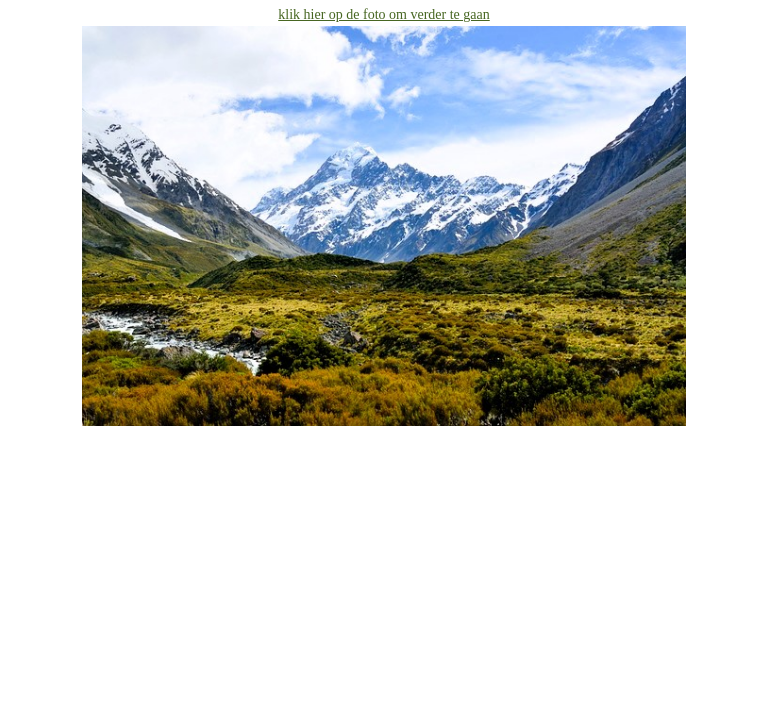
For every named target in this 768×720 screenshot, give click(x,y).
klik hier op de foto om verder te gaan (383, 14)
